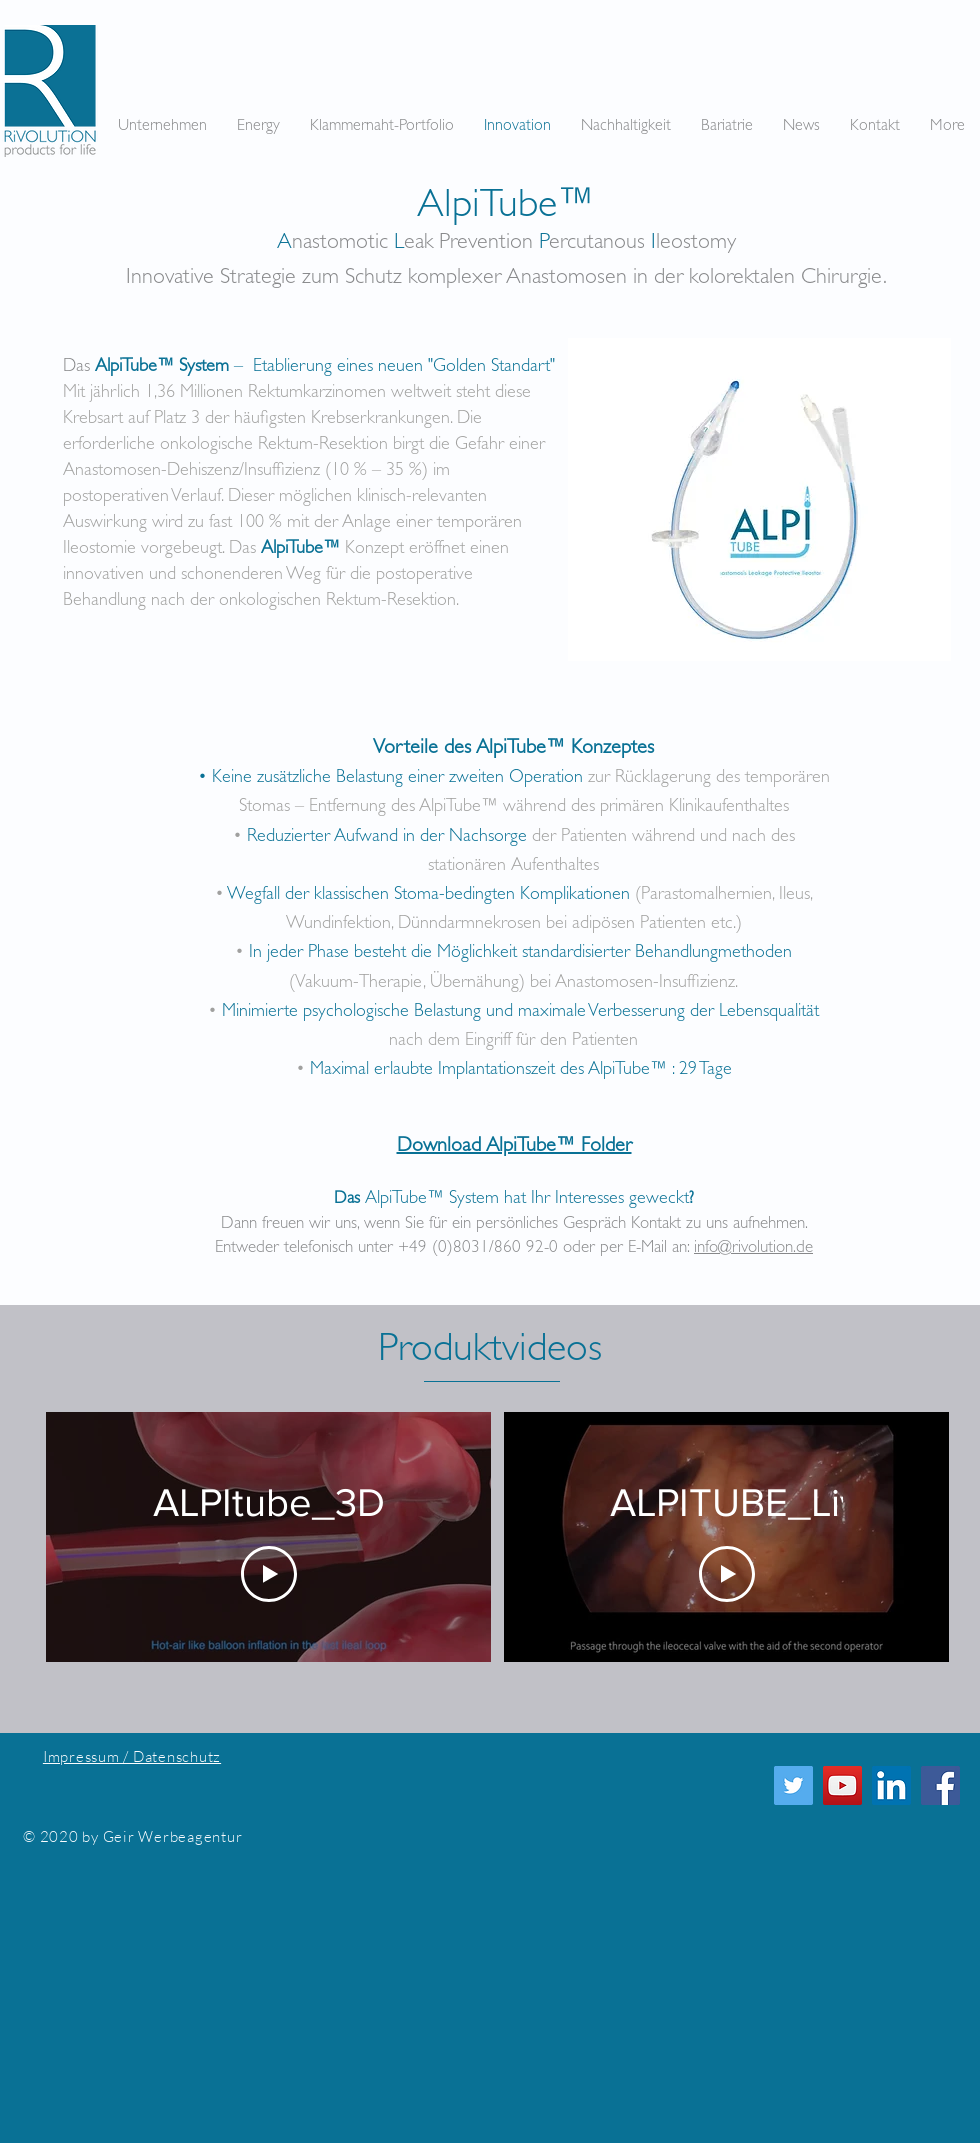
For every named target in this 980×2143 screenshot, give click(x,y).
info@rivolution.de (753, 1248)
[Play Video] (269, 1574)
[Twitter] (793, 1785)
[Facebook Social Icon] (940, 1785)
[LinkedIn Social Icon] (891, 1785)
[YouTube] (842, 1785)
